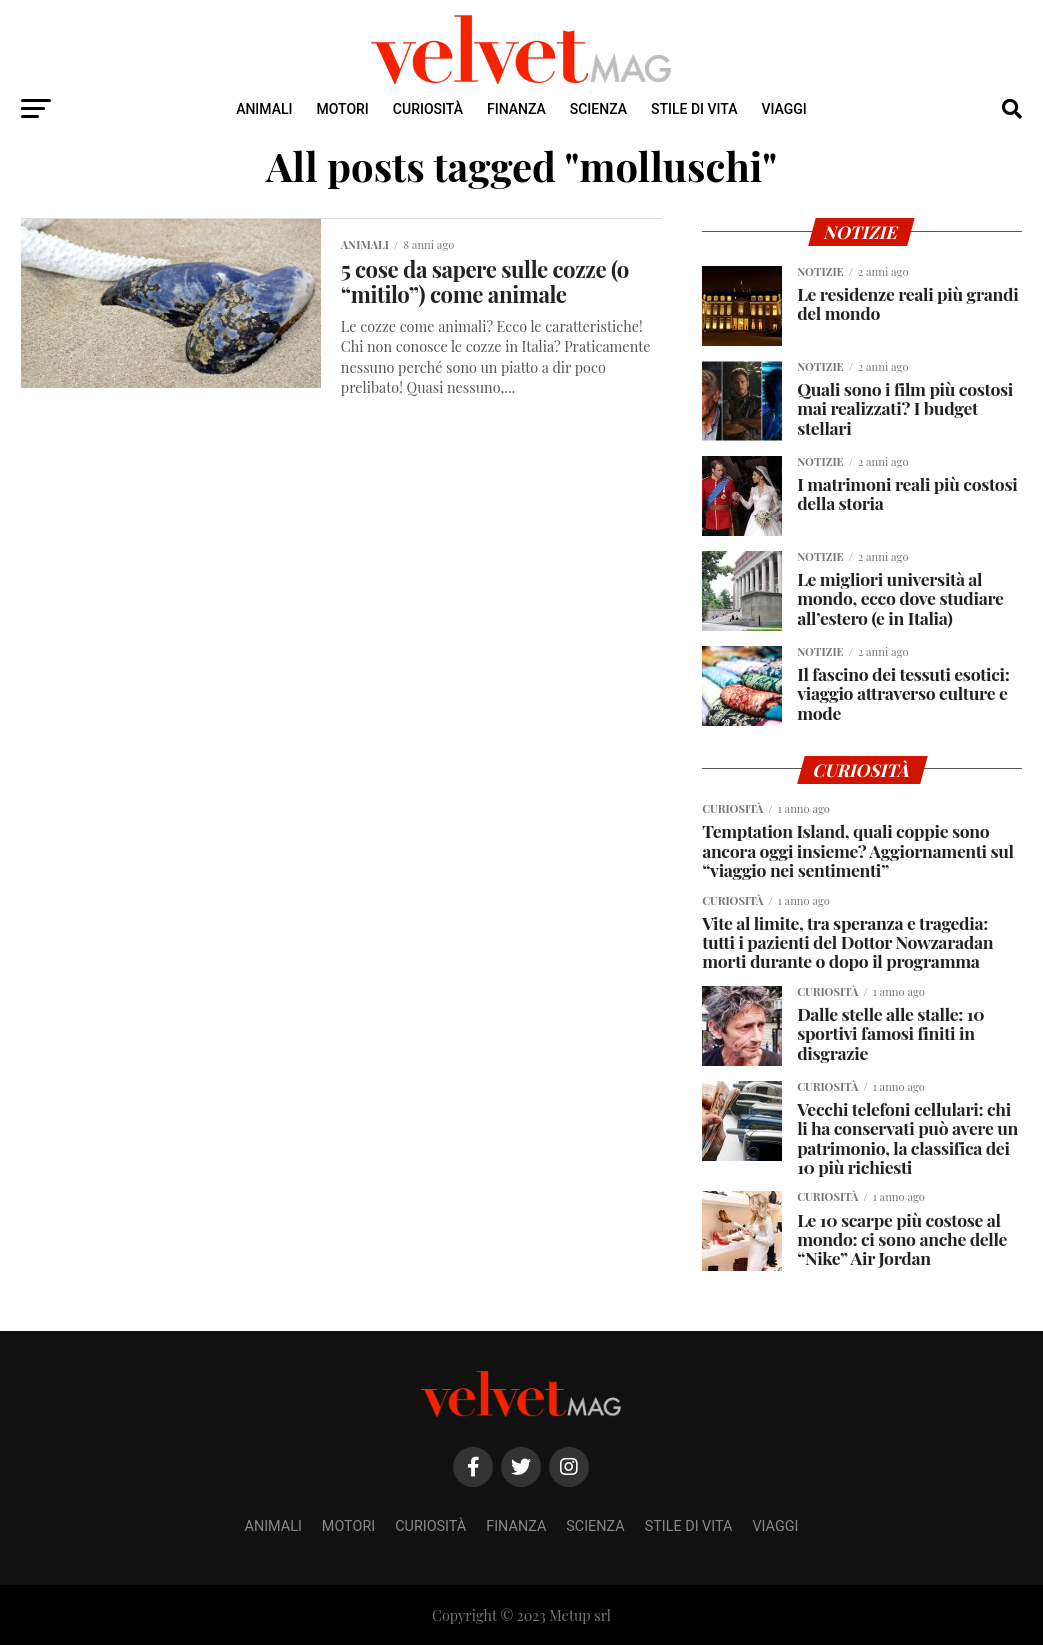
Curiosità (428, 109)
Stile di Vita (694, 109)
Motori (343, 109)
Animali (264, 109)
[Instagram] (569, 1467)
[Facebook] (473, 1467)
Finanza (516, 109)
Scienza (598, 109)
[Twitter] (521, 1467)
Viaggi (783, 109)
